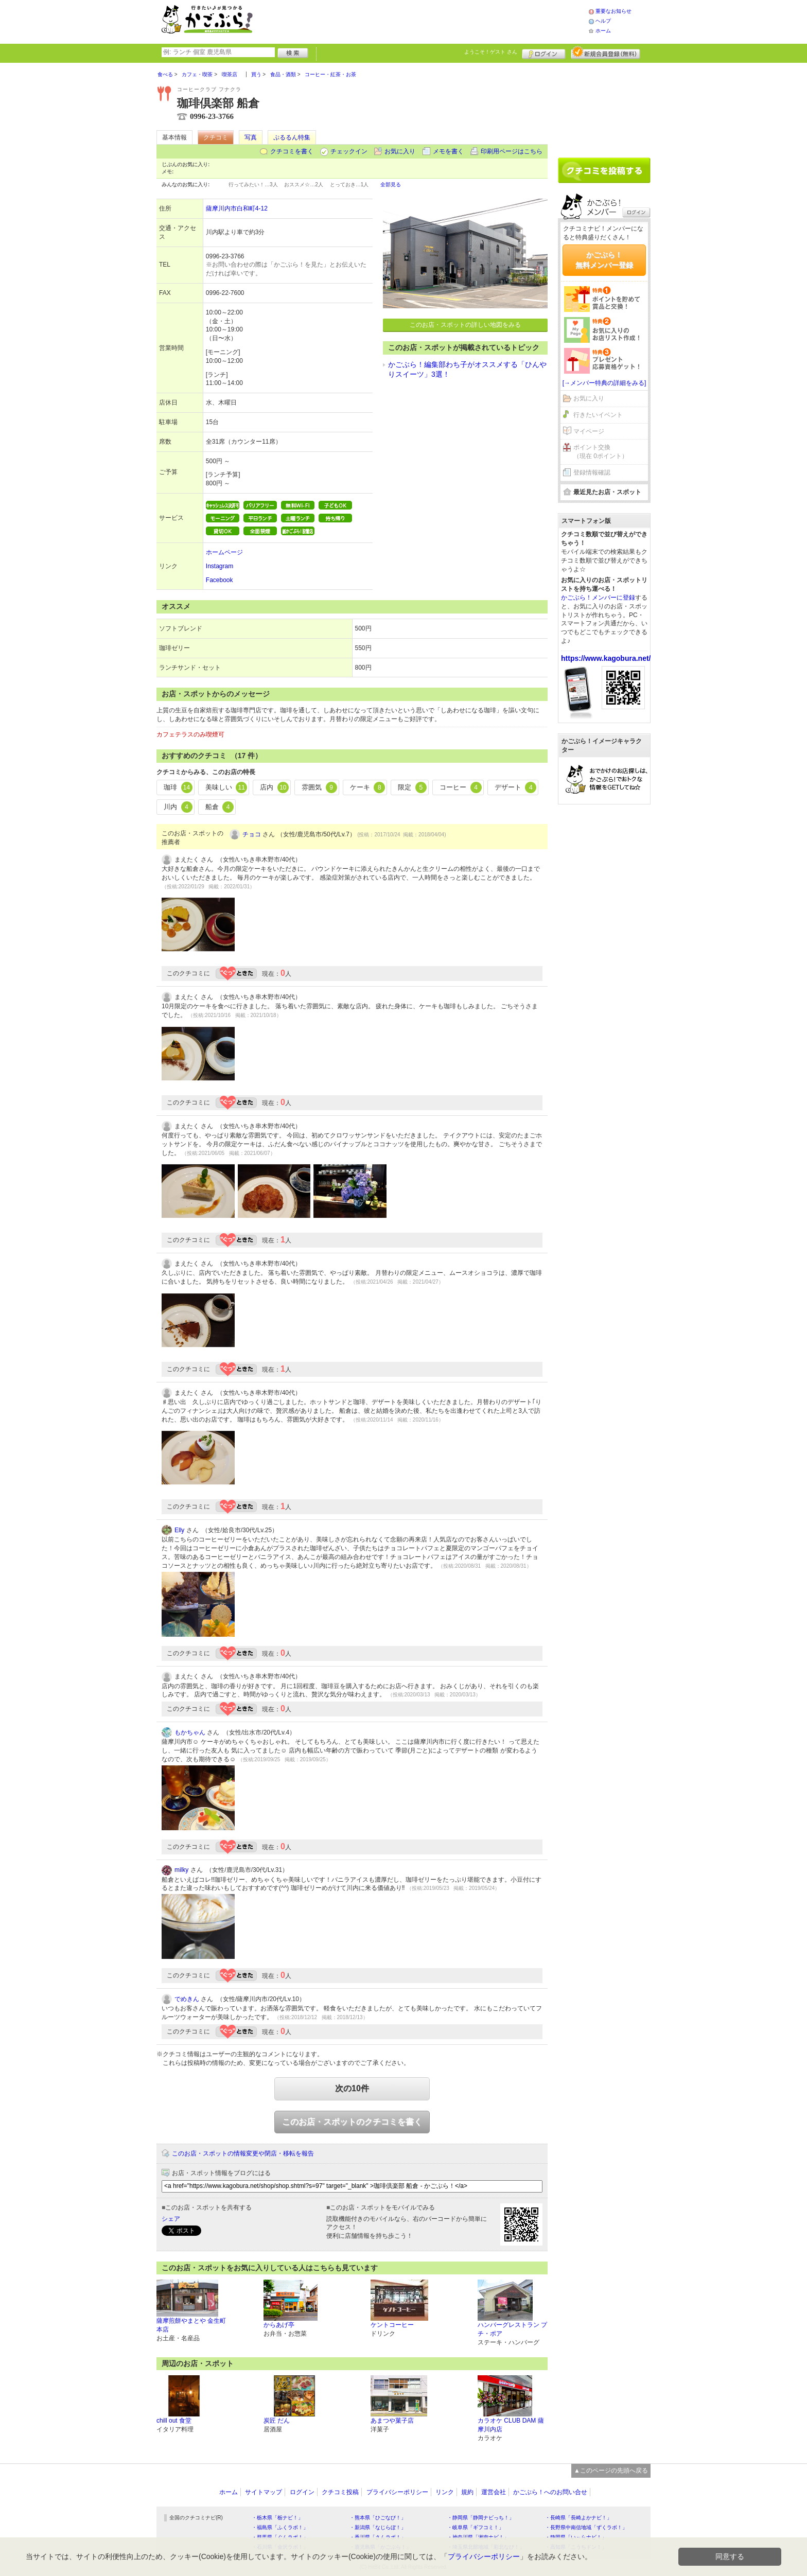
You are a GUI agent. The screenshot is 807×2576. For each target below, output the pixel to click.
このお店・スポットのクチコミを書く (352, 2121)
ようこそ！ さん (490, 52)
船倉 (219, 807)
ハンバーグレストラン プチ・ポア (512, 2329)
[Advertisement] (431, 20)
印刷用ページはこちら (511, 151)
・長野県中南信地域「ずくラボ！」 (586, 2527)
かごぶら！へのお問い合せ (550, 2492)
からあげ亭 (279, 2324)
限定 (412, 787)
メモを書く (448, 151)
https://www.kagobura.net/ (606, 658)
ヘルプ (603, 21)
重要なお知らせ (613, 11)
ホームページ (224, 552)
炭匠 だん (277, 2420)
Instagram (219, 566)
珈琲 (178, 787)
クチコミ (215, 137)
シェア (171, 2218)
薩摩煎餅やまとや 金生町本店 (191, 2325)
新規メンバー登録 (605, 52)
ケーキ (367, 787)
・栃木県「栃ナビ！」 (277, 2517)
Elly (179, 1530)
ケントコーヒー (392, 2324)
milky (181, 1869)
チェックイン (348, 151)
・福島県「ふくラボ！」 (280, 2527)
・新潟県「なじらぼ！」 (377, 2527)
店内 (274, 787)
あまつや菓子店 (392, 2420)
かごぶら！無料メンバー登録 (604, 260)
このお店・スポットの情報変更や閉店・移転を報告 (243, 2153)
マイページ (588, 431)
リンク (444, 2492)
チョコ (251, 834)
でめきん (186, 1999)
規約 (467, 2492)
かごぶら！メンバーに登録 (598, 597)
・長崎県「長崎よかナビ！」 (578, 2517)
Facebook (219, 580)
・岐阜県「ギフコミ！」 (475, 2527)
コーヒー (461, 787)
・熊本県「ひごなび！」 (377, 2517)
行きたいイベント (598, 414)
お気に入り (399, 151)
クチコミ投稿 (340, 2492)
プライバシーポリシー (397, 2492)
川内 (178, 807)
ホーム (603, 30)
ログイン (544, 52)
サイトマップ (263, 2492)
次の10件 (352, 2088)
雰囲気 (319, 787)
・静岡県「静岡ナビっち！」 (480, 2517)
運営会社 (493, 2492)
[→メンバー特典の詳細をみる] (604, 383)
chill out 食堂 (173, 2420)
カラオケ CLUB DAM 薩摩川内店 (511, 2425)
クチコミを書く (291, 151)
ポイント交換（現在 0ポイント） (600, 452)
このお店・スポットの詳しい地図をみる (465, 324)
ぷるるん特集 (291, 137)
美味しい (226, 787)
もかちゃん (189, 1732)
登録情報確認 (591, 472)
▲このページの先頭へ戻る (611, 2470)
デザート (516, 787)
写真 (250, 137)
